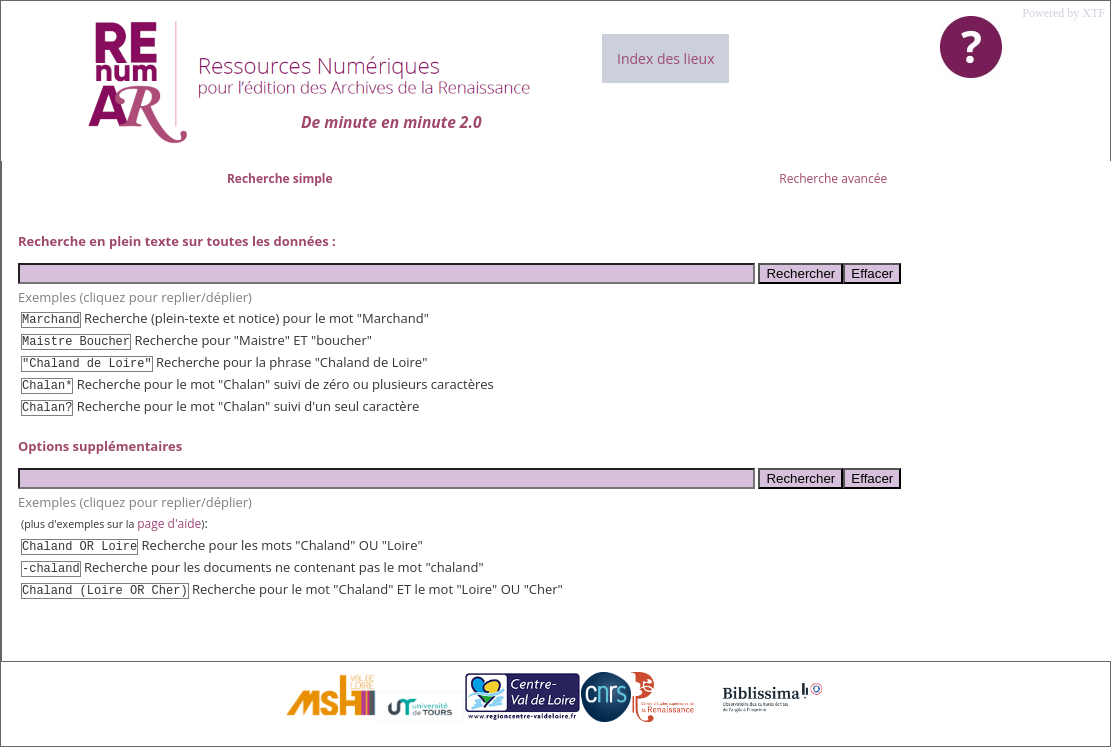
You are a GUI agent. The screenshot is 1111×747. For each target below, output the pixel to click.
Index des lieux (665, 58)
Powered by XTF (1063, 13)
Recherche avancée (833, 178)
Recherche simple (280, 178)
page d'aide (169, 523)
